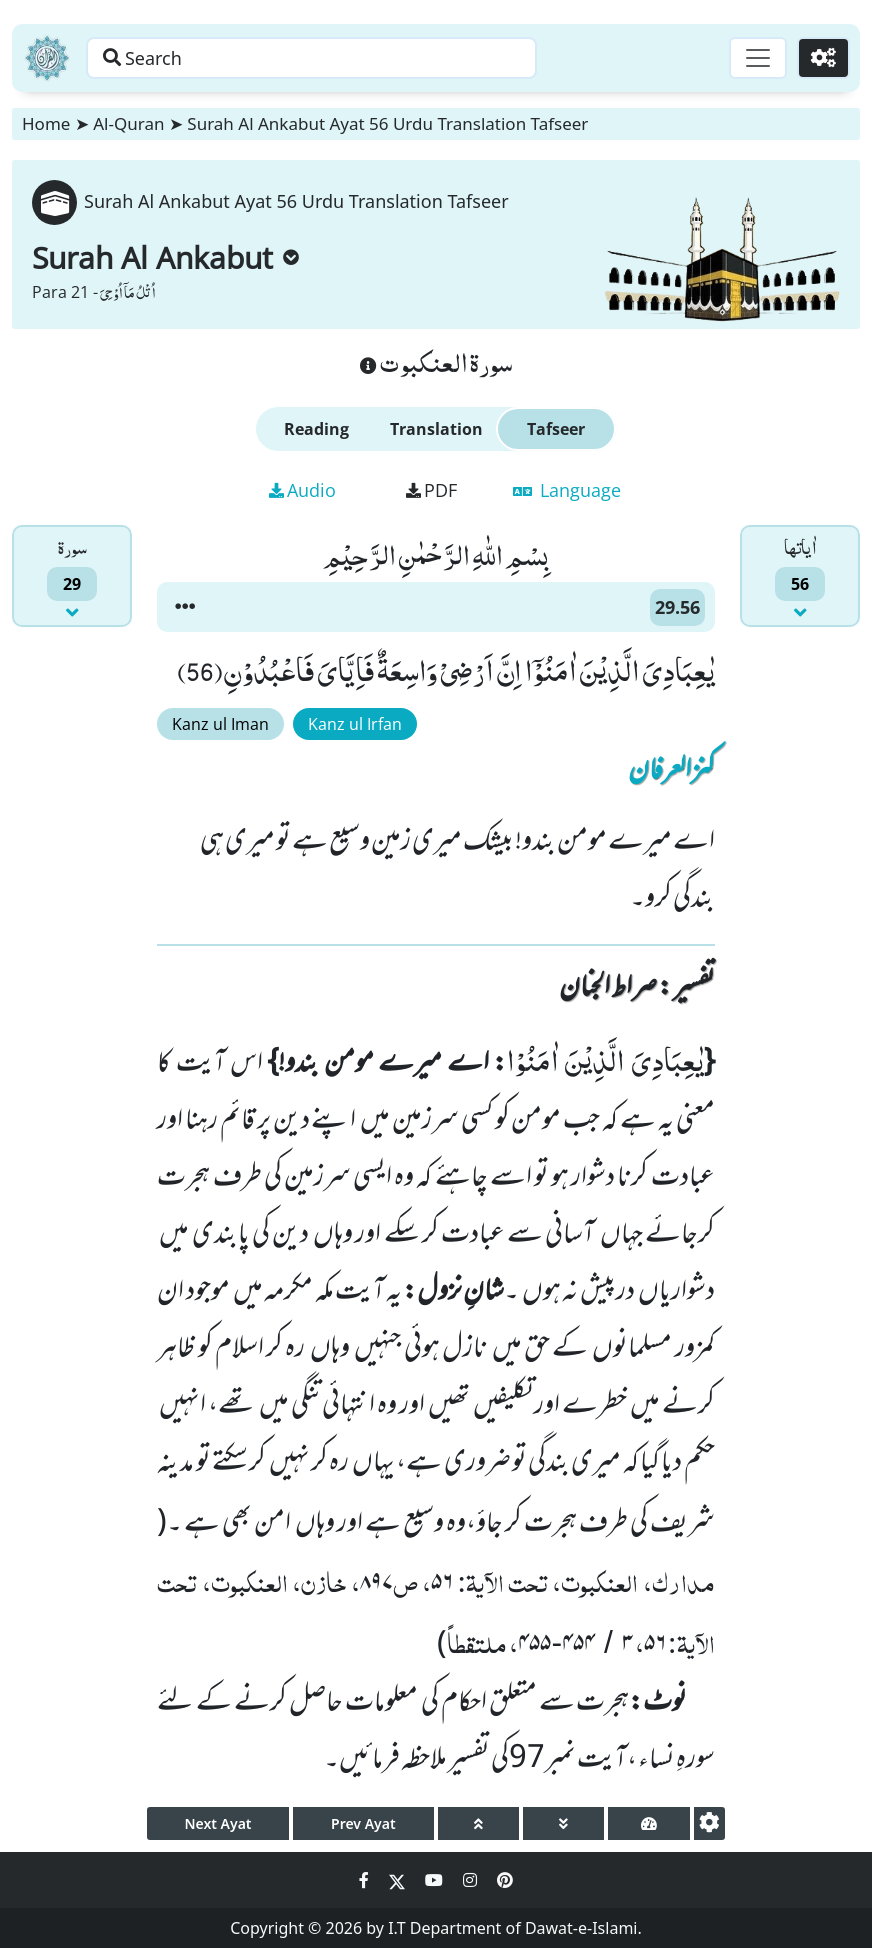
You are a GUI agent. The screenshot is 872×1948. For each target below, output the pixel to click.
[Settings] (823, 58)
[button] (185, 607)
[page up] (478, 1823)
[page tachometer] (648, 1823)
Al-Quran (128, 123)
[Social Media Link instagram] (472, 1880)
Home (46, 123)
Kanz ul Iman (220, 724)
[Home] (47, 58)
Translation (436, 429)
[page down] (563, 1823)
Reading (316, 429)
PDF (431, 490)
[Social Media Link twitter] (399, 1880)
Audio (302, 490)
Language (567, 490)
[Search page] (313, 58)
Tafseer (556, 429)
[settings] (709, 1823)
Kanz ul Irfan (355, 724)
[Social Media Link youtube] (436, 1880)
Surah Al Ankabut (165, 257)
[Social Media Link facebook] (366, 1880)
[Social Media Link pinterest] (505, 1880)
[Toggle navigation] (758, 58)
